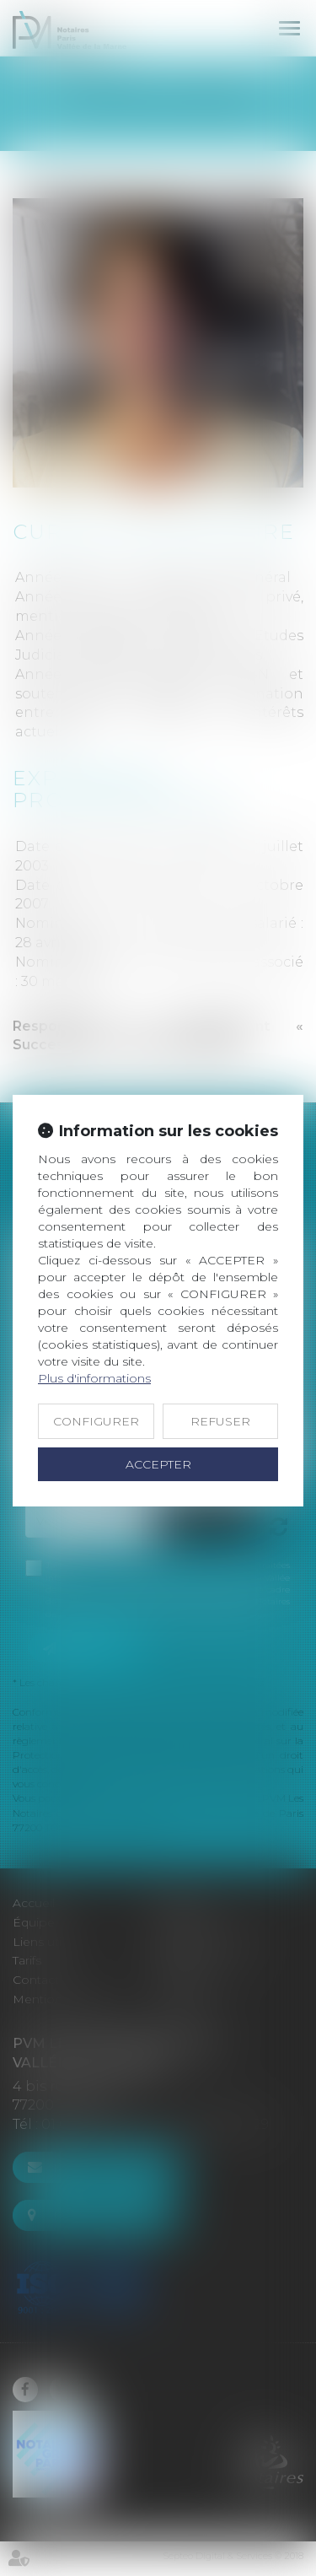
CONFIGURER (96, 1421)
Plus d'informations (94, 1378)
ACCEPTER (158, 1464)
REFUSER (220, 1421)
